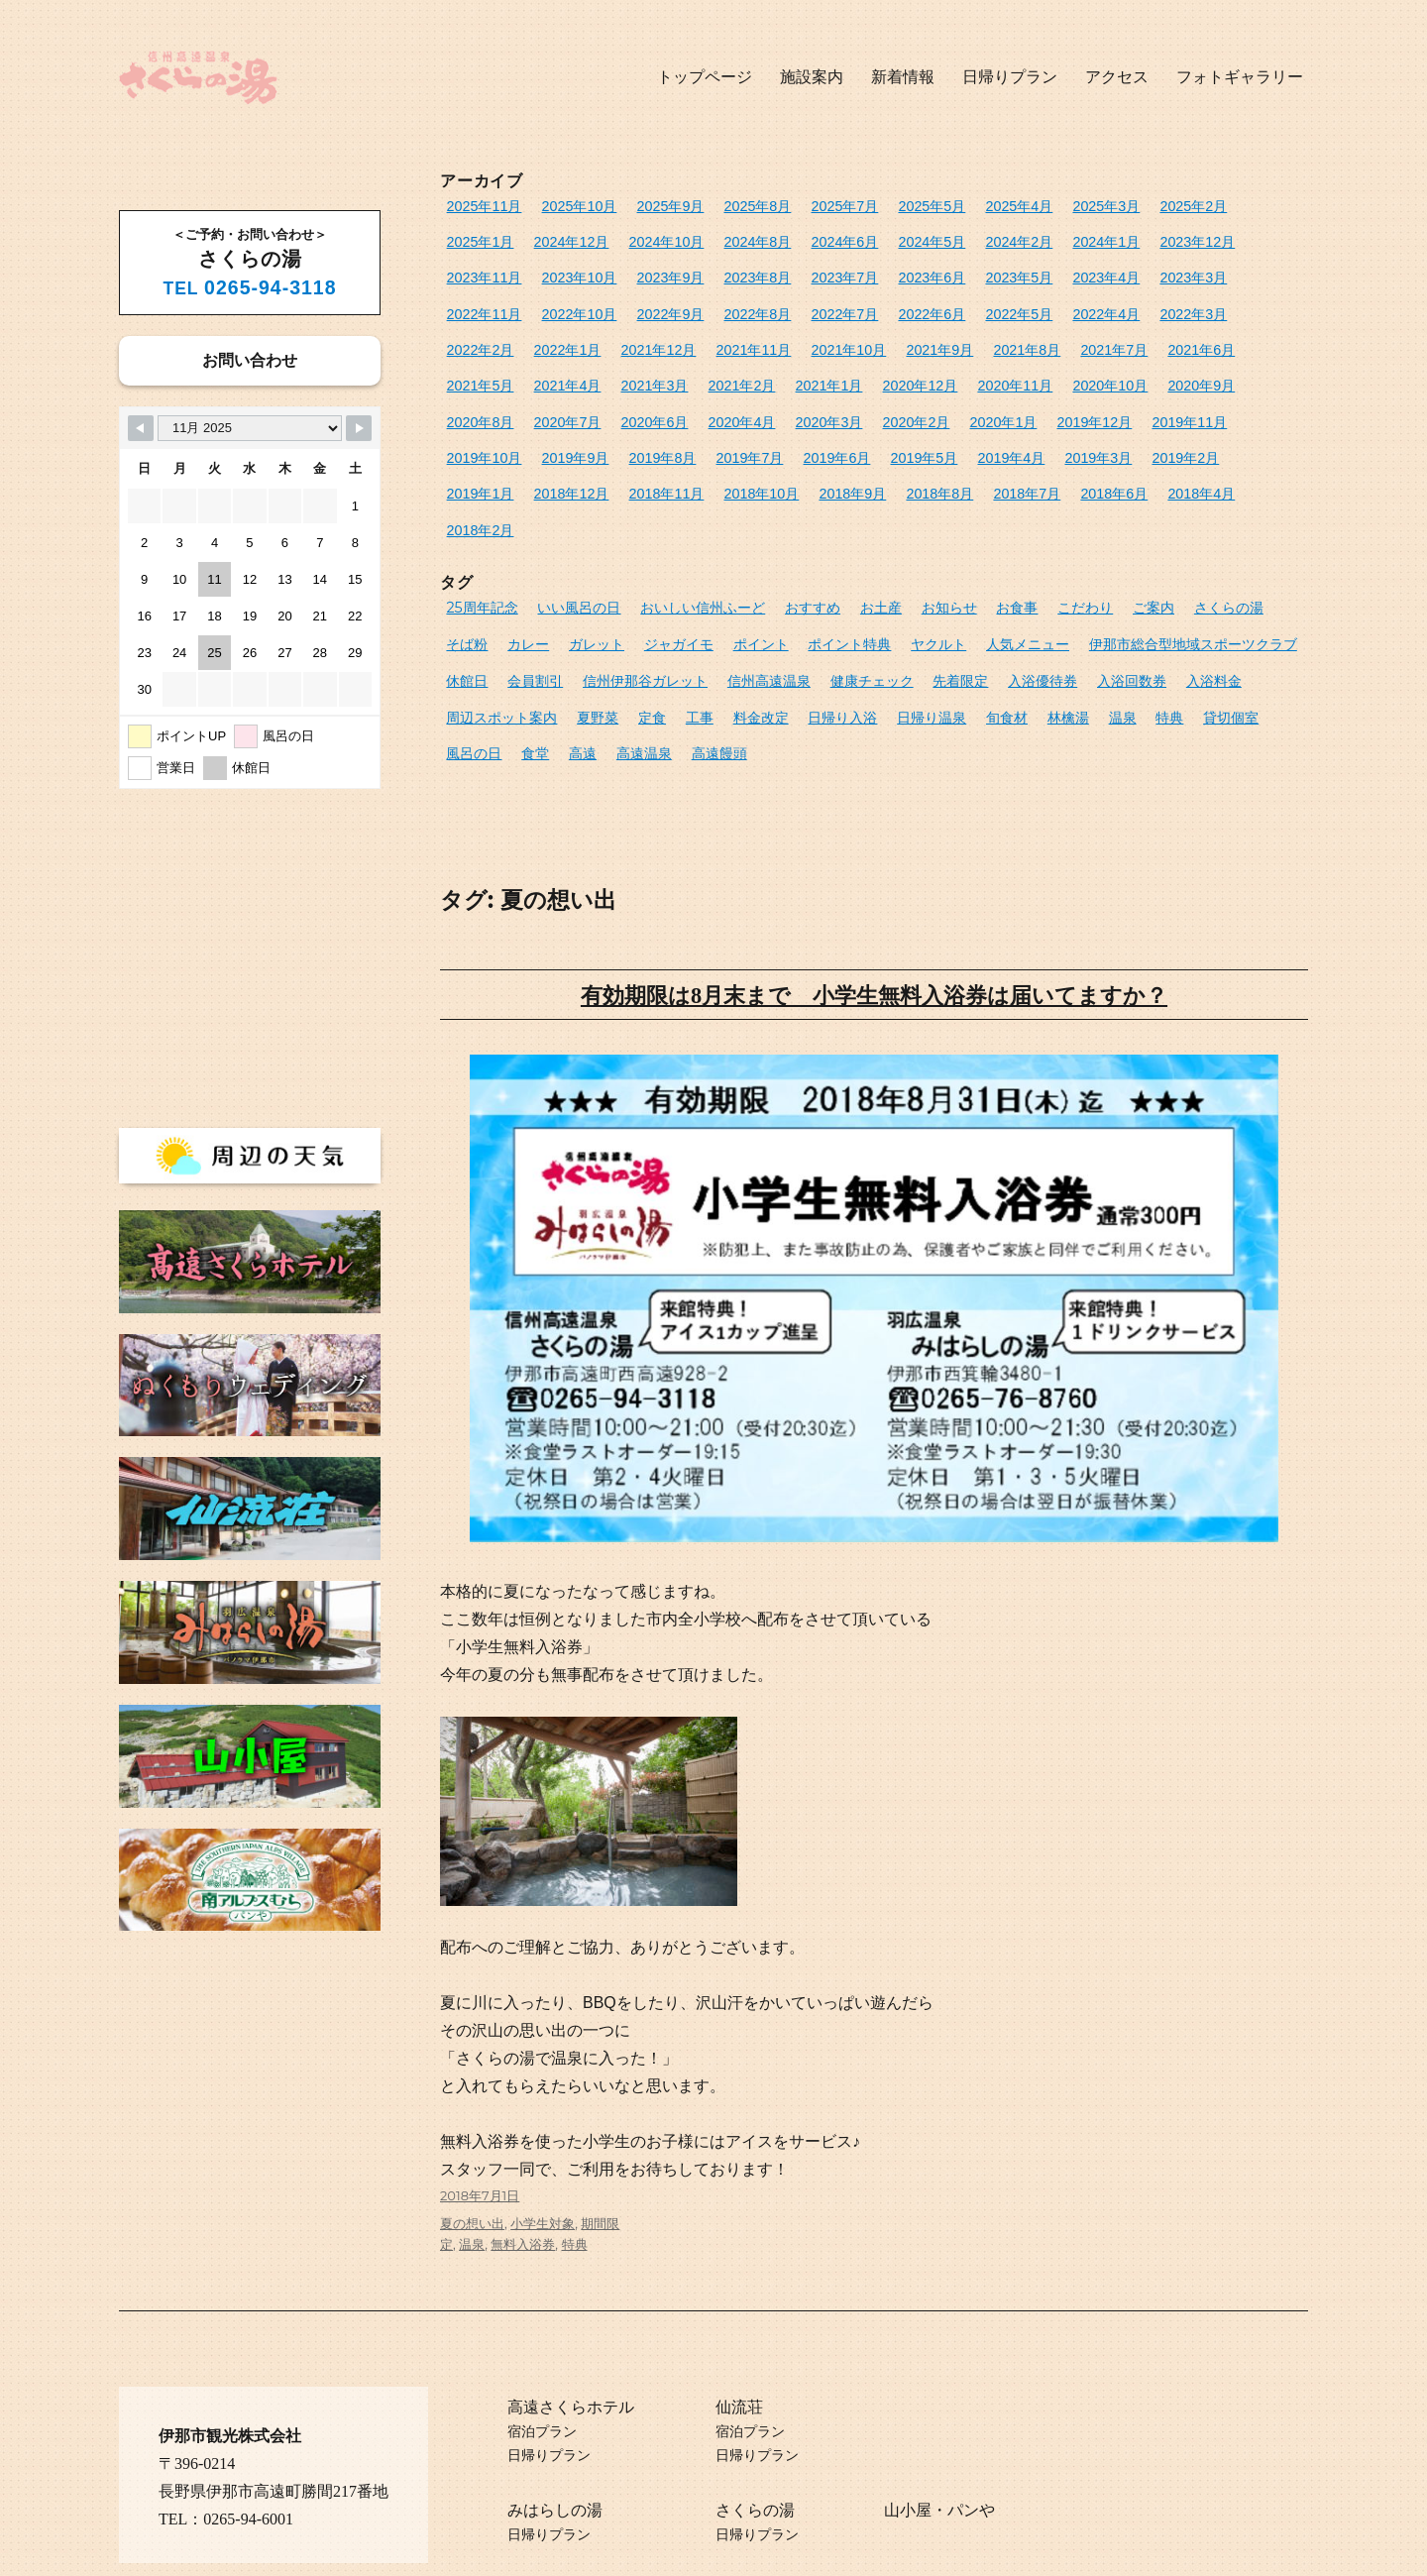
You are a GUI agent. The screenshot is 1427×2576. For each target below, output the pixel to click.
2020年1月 (476, 400)
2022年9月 (1212, 270)
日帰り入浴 (694, 638)
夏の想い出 (472, 2180)
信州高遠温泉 (688, 606)
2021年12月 (1120, 302)
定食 (516, 638)
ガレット (529, 573)
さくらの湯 (1174, 540)
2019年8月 (899, 400)
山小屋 (908, 2467)
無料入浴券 (523, 2201)
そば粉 (1244, 540)
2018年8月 (1058, 433)
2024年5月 (811, 237)
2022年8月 (476, 302)
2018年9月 (978, 433)
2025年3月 (1051, 204)
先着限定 (868, 606)
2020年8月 (818, 368)
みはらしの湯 (555, 2467)
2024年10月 (567, 237)
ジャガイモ (605, 573)
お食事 (977, 540)
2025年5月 (891, 204)
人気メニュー (930, 573)
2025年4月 (971, 204)
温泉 (954, 638)
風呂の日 (1126, 638)
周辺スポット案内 (1199, 606)
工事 (560, 638)
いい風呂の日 (568, 540)
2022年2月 (957, 302)
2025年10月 (567, 204)
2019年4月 (1219, 400)
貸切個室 (1055, 638)
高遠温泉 (471, 671)
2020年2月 (1219, 368)
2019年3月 (476, 433)
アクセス (1117, 76)
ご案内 (1104, 540)
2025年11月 (480, 204)
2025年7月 (811, 204)
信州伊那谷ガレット (574, 606)
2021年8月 (644, 335)
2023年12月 (1055, 237)
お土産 (849, 540)
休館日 (1218, 573)
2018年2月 (557, 466)
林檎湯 (903, 638)
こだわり (1040, 540)
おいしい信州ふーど (684, 540)
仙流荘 (739, 2364)
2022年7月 (557, 302)
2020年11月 (567, 368)
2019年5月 (1138, 400)
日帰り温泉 (776, 638)
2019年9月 (818, 400)
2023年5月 (796, 270)
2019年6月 (1058, 400)
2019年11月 (647, 400)
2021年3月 (1044, 335)
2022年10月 (1127, 270)
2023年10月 (1229, 237)
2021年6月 (803, 335)
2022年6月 (637, 302)
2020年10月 (654, 368)
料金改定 (617, 638)
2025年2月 (1131, 204)
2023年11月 (1142, 237)
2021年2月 (1123, 335)
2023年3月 (957, 270)
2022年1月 (1036, 302)
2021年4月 (964, 335)
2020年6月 (978, 368)
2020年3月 (1138, 368)
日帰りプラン (1009, 76)
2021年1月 (1204, 335)
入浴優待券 (944, 606)
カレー (465, 573)
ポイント (682, 573)
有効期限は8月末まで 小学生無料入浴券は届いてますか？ (873, 910)
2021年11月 (1207, 302)
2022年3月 (877, 302)
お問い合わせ (249, 361)
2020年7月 (899, 368)
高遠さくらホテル (570, 2364)
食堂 (1183, 638)
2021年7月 (724, 335)
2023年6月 (716, 270)
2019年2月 (557, 433)
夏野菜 (465, 638)
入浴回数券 (1027, 606)
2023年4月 (877, 270)
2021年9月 (564, 335)
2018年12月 (720, 433)
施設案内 (811, 76)
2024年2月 (891, 237)
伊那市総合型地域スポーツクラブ (1083, 573)
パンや (971, 2467)
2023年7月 (637, 270)
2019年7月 (978, 400)
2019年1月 (637, 433)
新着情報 (902, 76)
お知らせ (913, 540)
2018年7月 (1138, 433)
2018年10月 (894, 433)
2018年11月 (807, 433)
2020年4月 (1058, 368)
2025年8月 (731, 204)
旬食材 (846, 638)
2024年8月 (651, 237)
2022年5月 (716, 302)
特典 (999, 638)
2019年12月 (560, 400)
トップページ (704, 76)
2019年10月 (735, 400)
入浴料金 (1103, 606)
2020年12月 (480, 368)
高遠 (1227, 638)
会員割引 (471, 606)
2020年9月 (738, 368)
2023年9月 (476, 270)
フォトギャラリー (1239, 76)
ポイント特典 (765, 573)
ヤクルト (847, 573)
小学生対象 (542, 2180)
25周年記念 (479, 540)
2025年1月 (1212, 204)
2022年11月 (1040, 270)
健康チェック (784, 606)
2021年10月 (480, 335)
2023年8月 (557, 270)
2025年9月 (651, 204)
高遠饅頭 (542, 671)
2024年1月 (971, 237)
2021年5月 (884, 335)
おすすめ (787, 540)
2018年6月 (1219, 433)
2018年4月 (476, 466)
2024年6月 (731, 237)
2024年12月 (480, 237)
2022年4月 (796, 302)
